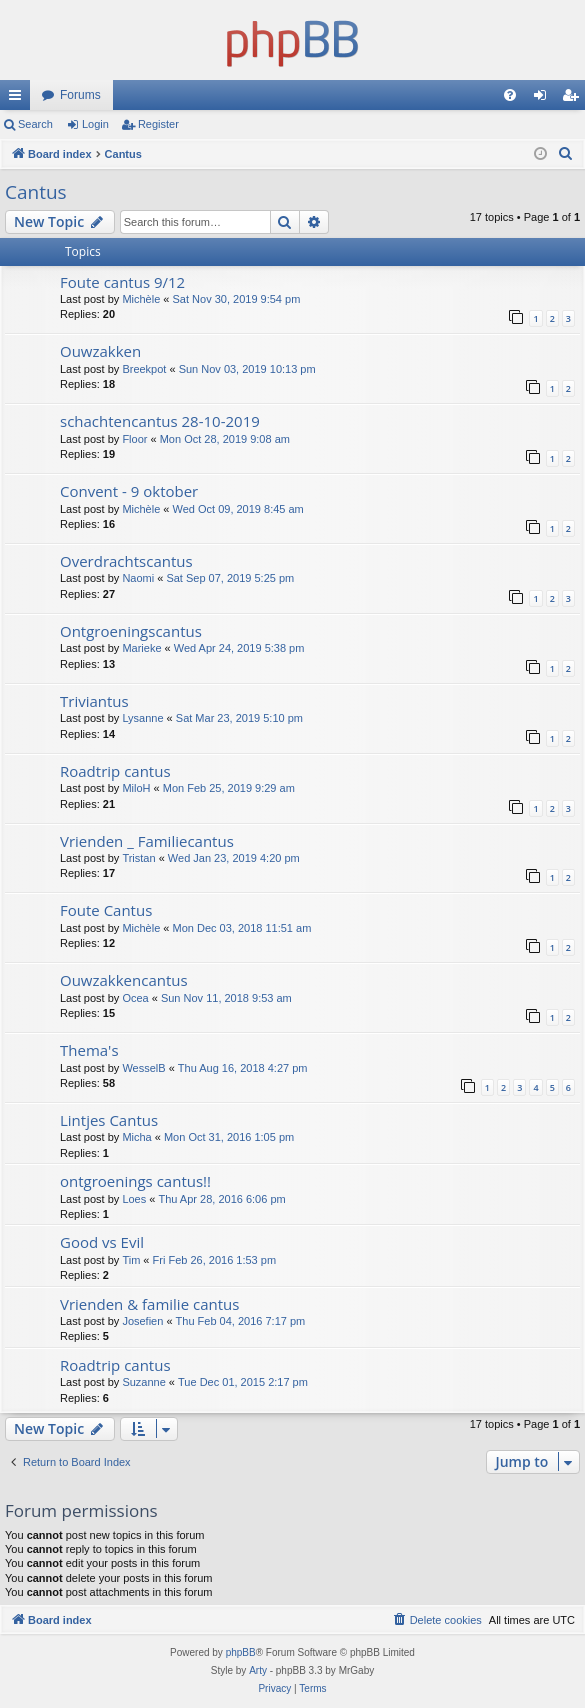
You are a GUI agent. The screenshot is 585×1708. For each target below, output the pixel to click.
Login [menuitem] (544, 99)
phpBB (241, 1652)
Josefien (142, 1321)
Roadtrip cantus (115, 771)
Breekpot (144, 369)
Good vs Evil (102, 1242)
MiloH (136, 788)
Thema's (89, 1050)
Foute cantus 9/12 (122, 282)
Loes (134, 1199)
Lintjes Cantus (109, 1120)
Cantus (36, 192)
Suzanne (143, 1382)
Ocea (135, 998)
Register (158, 124)
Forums (80, 95)
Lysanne (142, 718)
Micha (136, 1137)
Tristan (138, 858)
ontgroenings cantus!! (135, 1181)
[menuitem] (510, 95)
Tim (131, 1260)
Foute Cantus (106, 910)
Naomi (138, 578)
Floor (134, 439)
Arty (258, 1670)
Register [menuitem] (574, 99)
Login (95, 124)
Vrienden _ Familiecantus (147, 841)
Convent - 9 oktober (129, 491)
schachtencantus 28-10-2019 (160, 421)
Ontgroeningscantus (131, 631)
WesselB (143, 1068)
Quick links (19, 99)
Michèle (141, 299)
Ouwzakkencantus (124, 980)
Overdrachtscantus (126, 561)
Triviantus (94, 701)
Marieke (141, 648)
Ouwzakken (100, 351)
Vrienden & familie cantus (149, 1304)
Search (35, 124)
